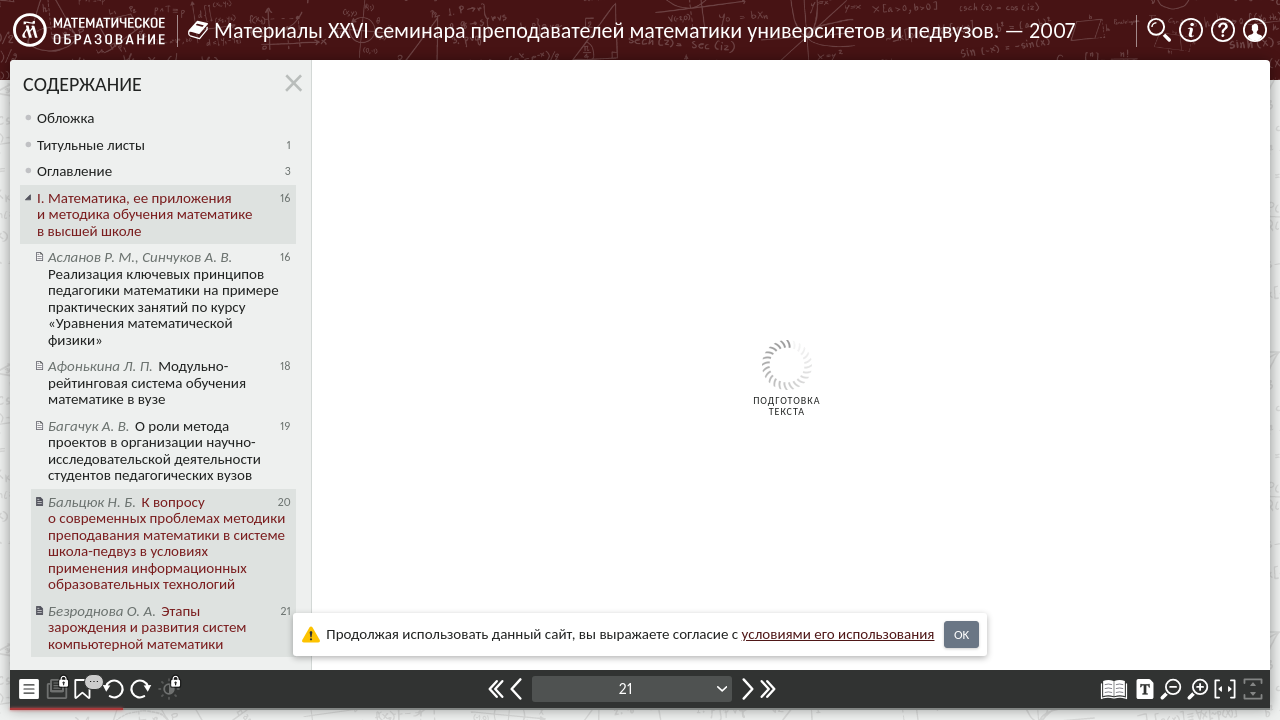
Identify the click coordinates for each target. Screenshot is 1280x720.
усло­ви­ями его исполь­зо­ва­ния (838, 634)
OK (961, 634)
